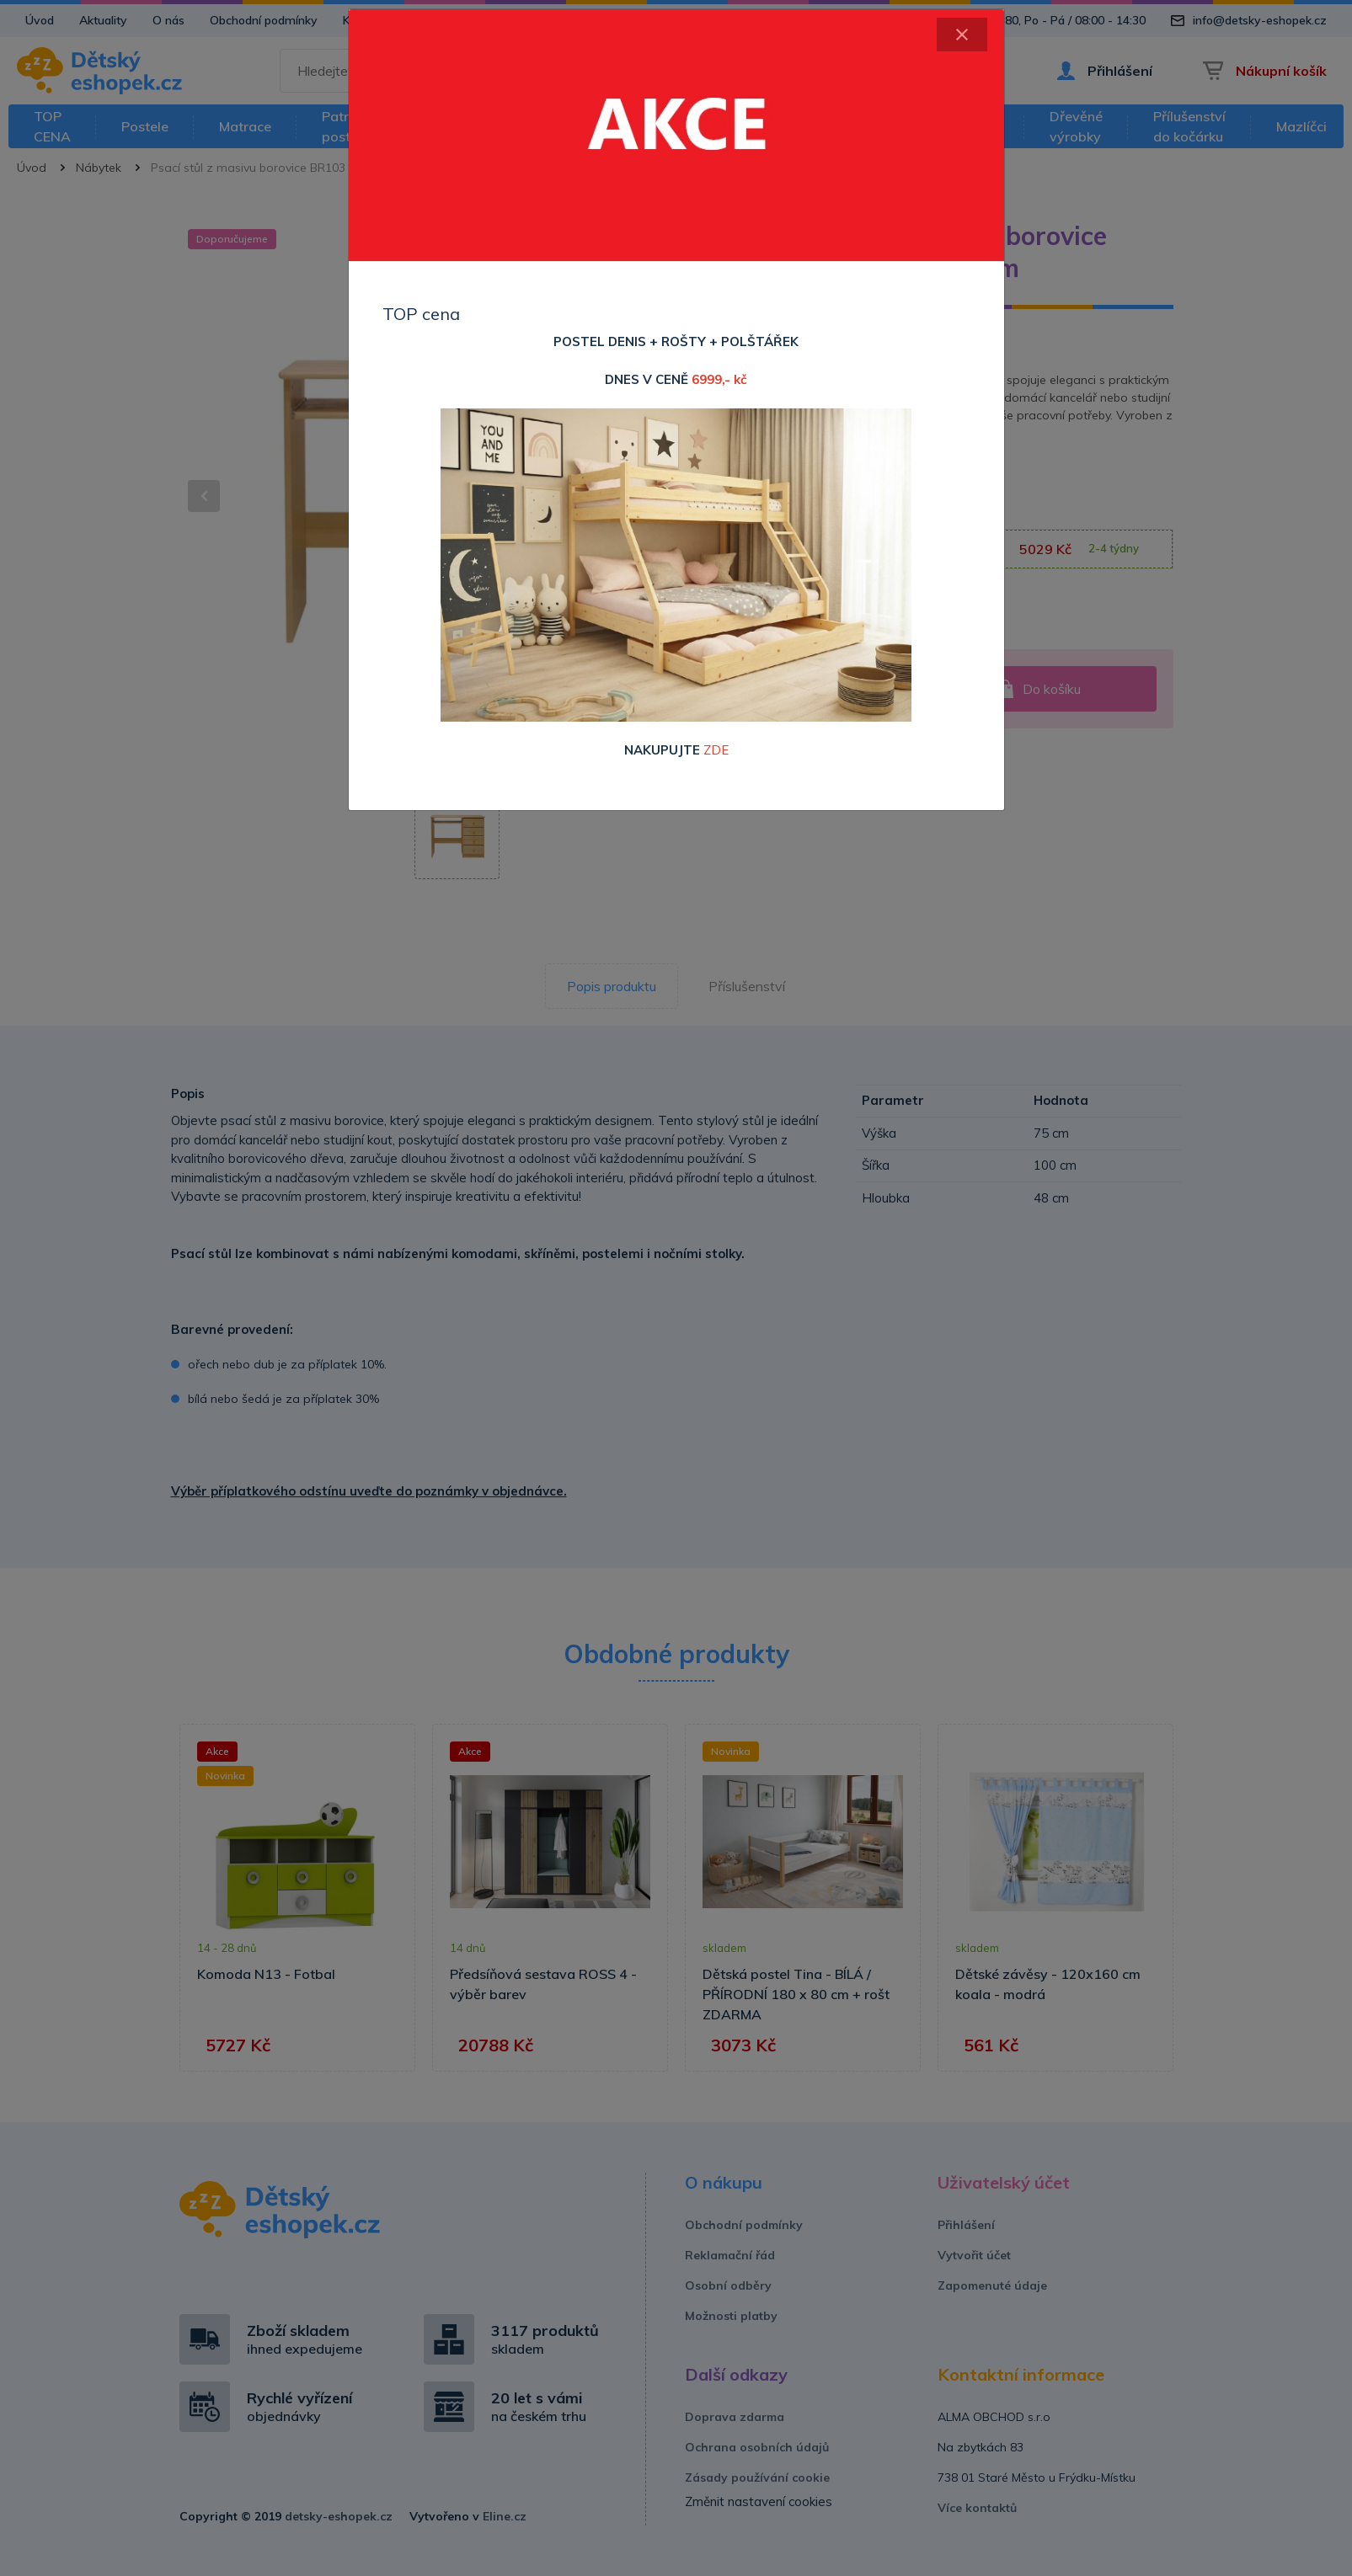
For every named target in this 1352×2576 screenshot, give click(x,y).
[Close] (962, 34)
